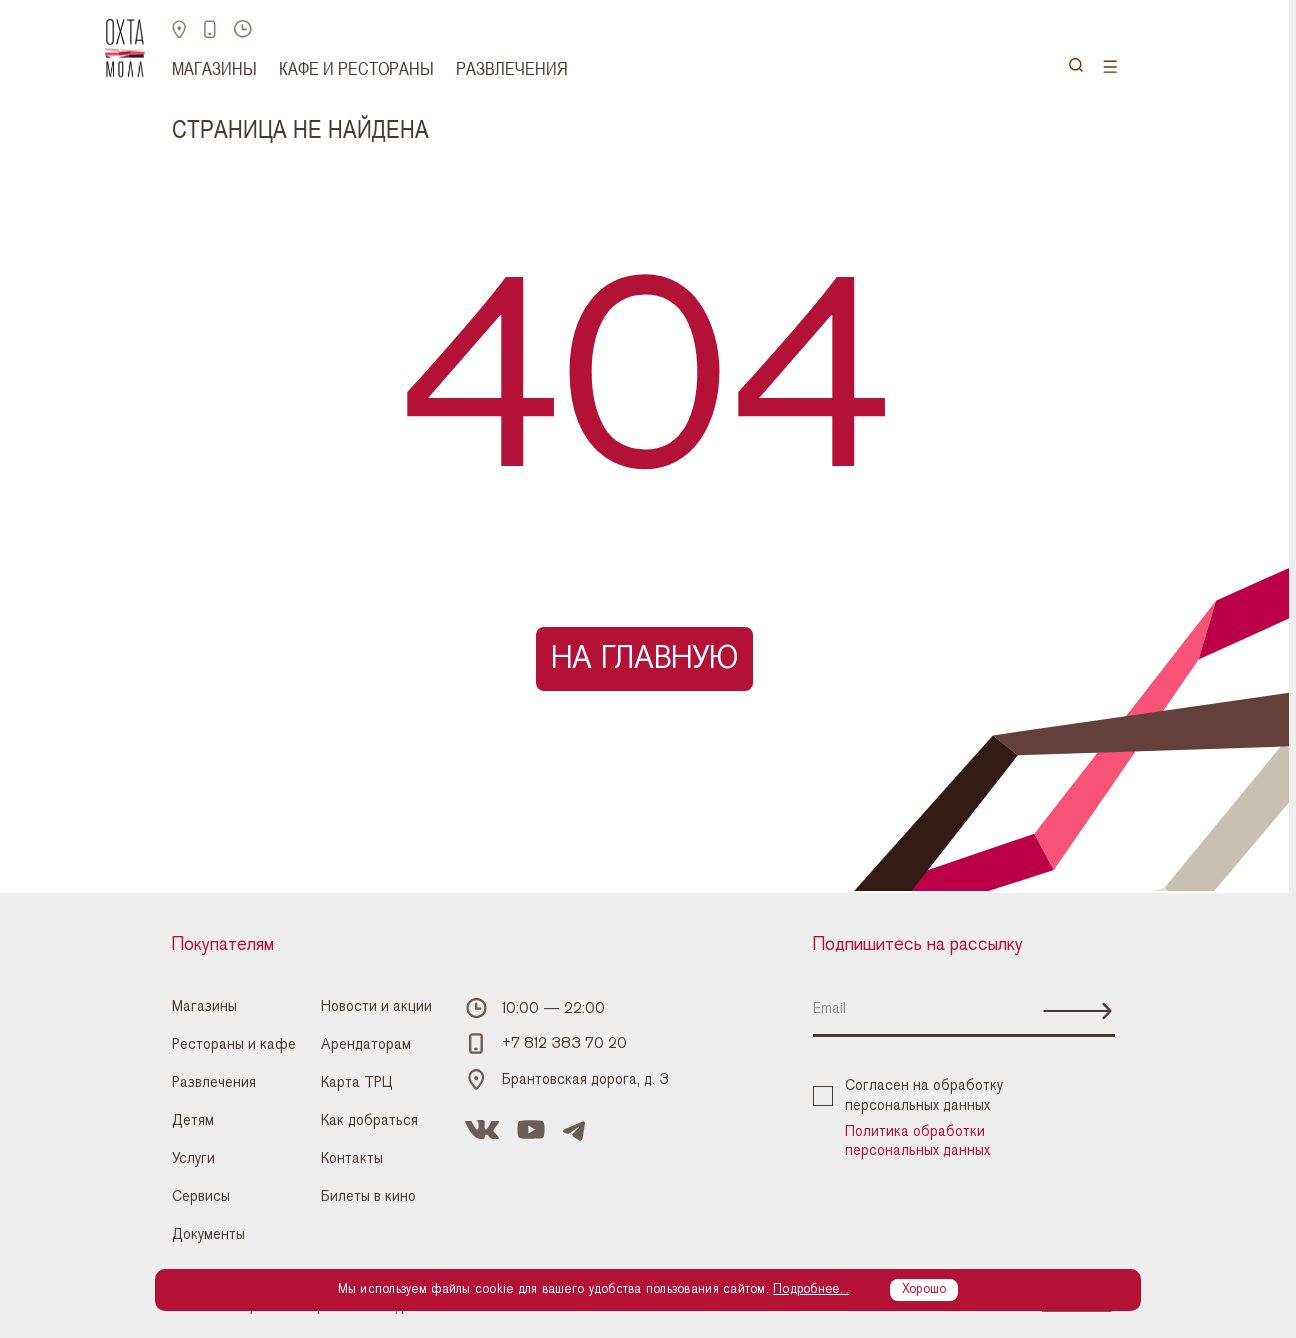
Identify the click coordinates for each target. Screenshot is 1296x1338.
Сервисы (201, 1196)
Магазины (214, 68)
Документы (208, 1234)
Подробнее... (811, 1289)
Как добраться (369, 1120)
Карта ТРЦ (357, 1082)
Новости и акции (376, 1006)
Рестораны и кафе (234, 1044)
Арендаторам (366, 1044)
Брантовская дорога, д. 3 (585, 1079)
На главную (644, 658)
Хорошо (924, 1289)
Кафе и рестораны (356, 68)
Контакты (352, 1158)
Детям (193, 1120)
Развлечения (512, 68)
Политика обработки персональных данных (917, 1141)
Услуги (193, 1158)
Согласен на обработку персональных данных (908, 1095)
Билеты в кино (368, 1196)
